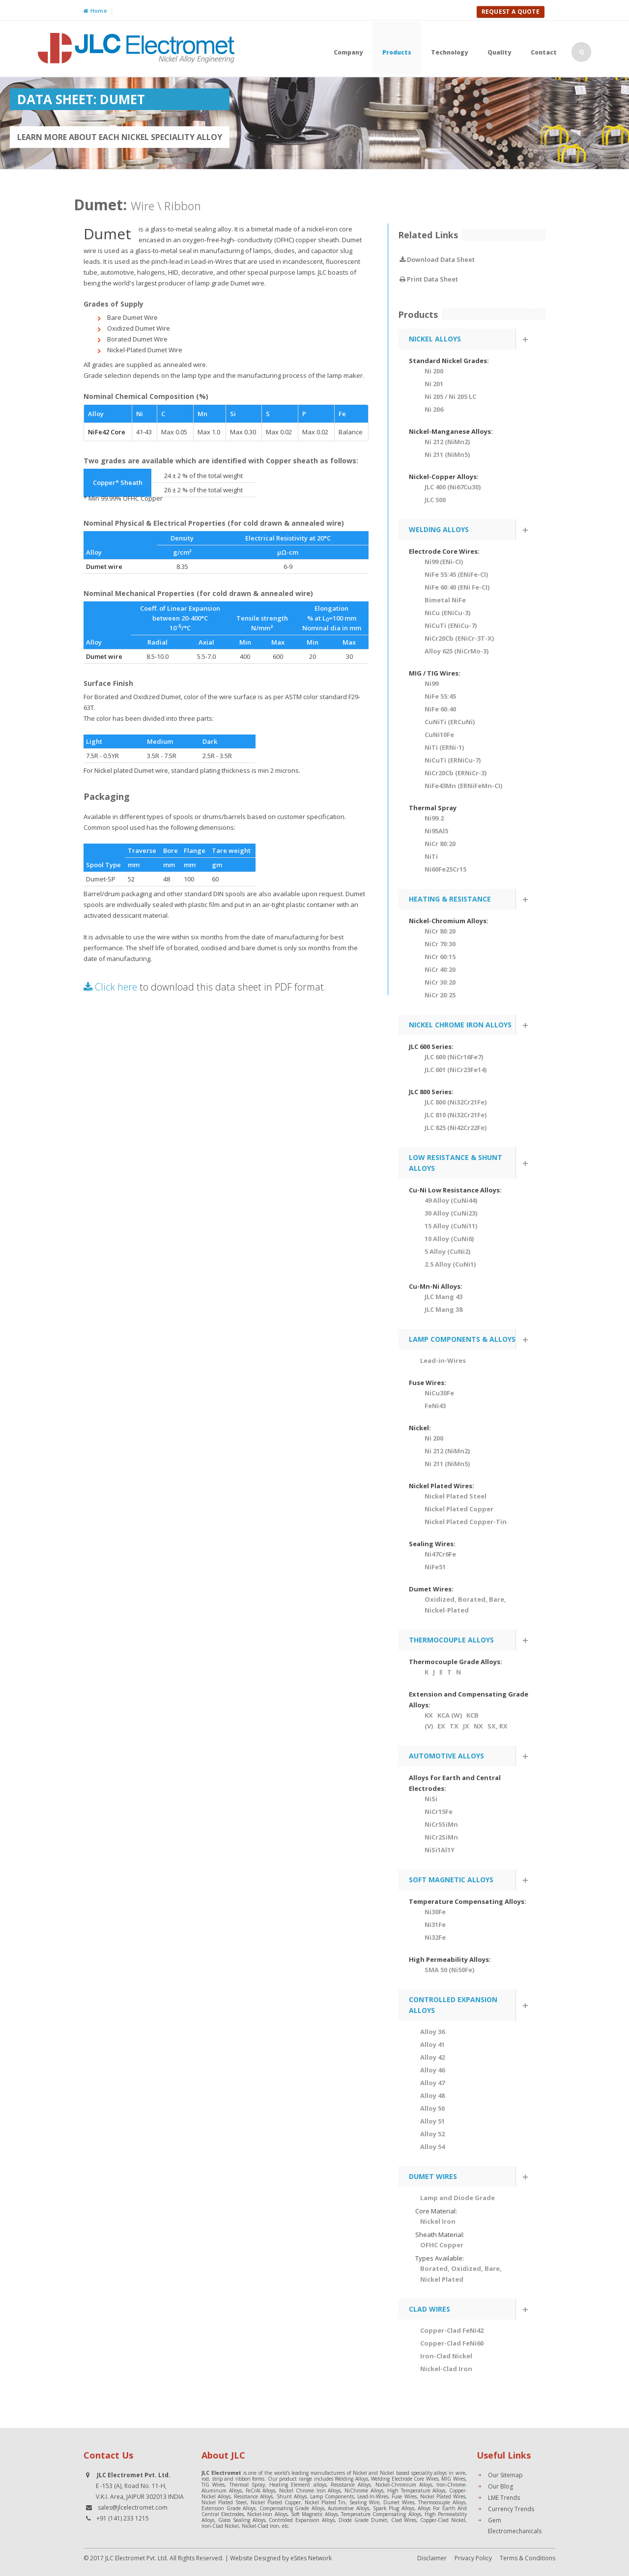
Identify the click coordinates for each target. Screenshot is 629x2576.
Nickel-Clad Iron (260, 2525)
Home (95, 10)
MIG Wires (453, 2478)
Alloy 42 (432, 2057)
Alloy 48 (432, 2095)
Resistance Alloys (351, 2484)
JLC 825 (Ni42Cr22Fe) (455, 1127)
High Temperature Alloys (416, 2490)
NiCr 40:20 (440, 969)
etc (285, 2525)
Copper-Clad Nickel (442, 2520)
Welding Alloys (351, 2478)
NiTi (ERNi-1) (444, 747)
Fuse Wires (404, 2496)
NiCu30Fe (439, 1392)
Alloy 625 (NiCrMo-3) (456, 651)
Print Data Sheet (429, 279)
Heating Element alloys (297, 2484)
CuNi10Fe (439, 734)
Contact (544, 52)
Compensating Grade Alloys (291, 2508)
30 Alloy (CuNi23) (451, 1213)
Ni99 (431, 683)
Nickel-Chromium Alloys (403, 2484)
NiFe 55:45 (440, 696)
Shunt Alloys (292, 2496)
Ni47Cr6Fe (440, 1554)
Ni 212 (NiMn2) (447, 441)
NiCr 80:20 (440, 843)
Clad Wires (404, 2520)
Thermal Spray (247, 2484)
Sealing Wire (364, 2502)
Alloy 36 (432, 2031)
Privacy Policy (473, 2558)
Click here (110, 986)
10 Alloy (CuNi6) (449, 1238)
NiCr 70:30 (440, 943)
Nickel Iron (438, 2221)
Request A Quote (511, 11)
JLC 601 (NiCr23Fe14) (455, 1069)
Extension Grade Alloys (228, 2508)
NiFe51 (435, 1566)
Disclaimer (432, 2558)
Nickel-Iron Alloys (267, 2514)
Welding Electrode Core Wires (404, 2478)
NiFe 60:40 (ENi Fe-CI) (457, 587)
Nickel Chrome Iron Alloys (310, 2490)
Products (396, 52)
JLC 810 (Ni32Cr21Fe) (455, 1114)
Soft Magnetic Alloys (314, 2514)
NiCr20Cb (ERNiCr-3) (455, 772)
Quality (499, 52)
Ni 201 (434, 383)
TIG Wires (213, 2484)
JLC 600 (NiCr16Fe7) (454, 1056)
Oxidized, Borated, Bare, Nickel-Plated (465, 1604)
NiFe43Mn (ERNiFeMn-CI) (463, 785)
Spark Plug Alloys (393, 2508)
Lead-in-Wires (443, 1360)
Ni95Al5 (436, 830)
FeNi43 (435, 1405)
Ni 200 (434, 371)
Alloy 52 (432, 2133)
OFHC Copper (441, 2244)
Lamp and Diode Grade (457, 2197)
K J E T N (443, 1672)
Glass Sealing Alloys (241, 2520)
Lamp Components (332, 2496)
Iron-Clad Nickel (220, 2525)
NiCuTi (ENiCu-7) (451, 625)
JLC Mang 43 (443, 1296)
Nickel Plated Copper (459, 1508)
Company (348, 52)
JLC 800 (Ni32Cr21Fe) (455, 1102)
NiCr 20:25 (440, 995)
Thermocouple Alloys (441, 2502)
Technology (449, 52)
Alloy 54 (432, 2146)
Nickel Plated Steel (455, 1496)
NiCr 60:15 (440, 956)
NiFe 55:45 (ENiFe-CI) (456, 574)
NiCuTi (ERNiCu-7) (453, 760)
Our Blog (500, 2486)
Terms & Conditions (527, 2558)
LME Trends (504, 2497)
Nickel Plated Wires (442, 2496)
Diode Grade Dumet (363, 2520)
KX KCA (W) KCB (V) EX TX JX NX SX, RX (466, 1720)
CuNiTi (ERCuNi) (450, 721)
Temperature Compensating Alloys (381, 2514)
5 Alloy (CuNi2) (447, 1251)
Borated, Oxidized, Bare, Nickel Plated (461, 2274)
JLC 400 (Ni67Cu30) (453, 486)
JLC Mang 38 (443, 1309)
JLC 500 (435, 499)
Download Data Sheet (437, 259)
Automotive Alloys (348, 2508)
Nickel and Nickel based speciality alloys (400, 2472)
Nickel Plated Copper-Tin (466, 1521)
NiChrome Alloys (363, 2490)
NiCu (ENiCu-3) (447, 612)
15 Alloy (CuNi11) (451, 1225)
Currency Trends (511, 2509)
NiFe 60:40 (440, 709)
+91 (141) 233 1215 (122, 2518)
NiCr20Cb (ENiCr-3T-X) (459, 638)
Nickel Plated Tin (325, 2502)
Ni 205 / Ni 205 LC (450, 396)
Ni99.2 (434, 818)
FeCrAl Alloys (261, 2490)
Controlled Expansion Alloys (302, 2520)
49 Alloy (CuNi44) (451, 1200)
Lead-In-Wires (372, 2496)
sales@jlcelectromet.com (133, 2507)
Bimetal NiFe (445, 599)
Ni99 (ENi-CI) (444, 561)
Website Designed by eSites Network (281, 2558)
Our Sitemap (505, 2475)
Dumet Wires (398, 2502)
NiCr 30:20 (440, 982)
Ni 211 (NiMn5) (447, 454)
